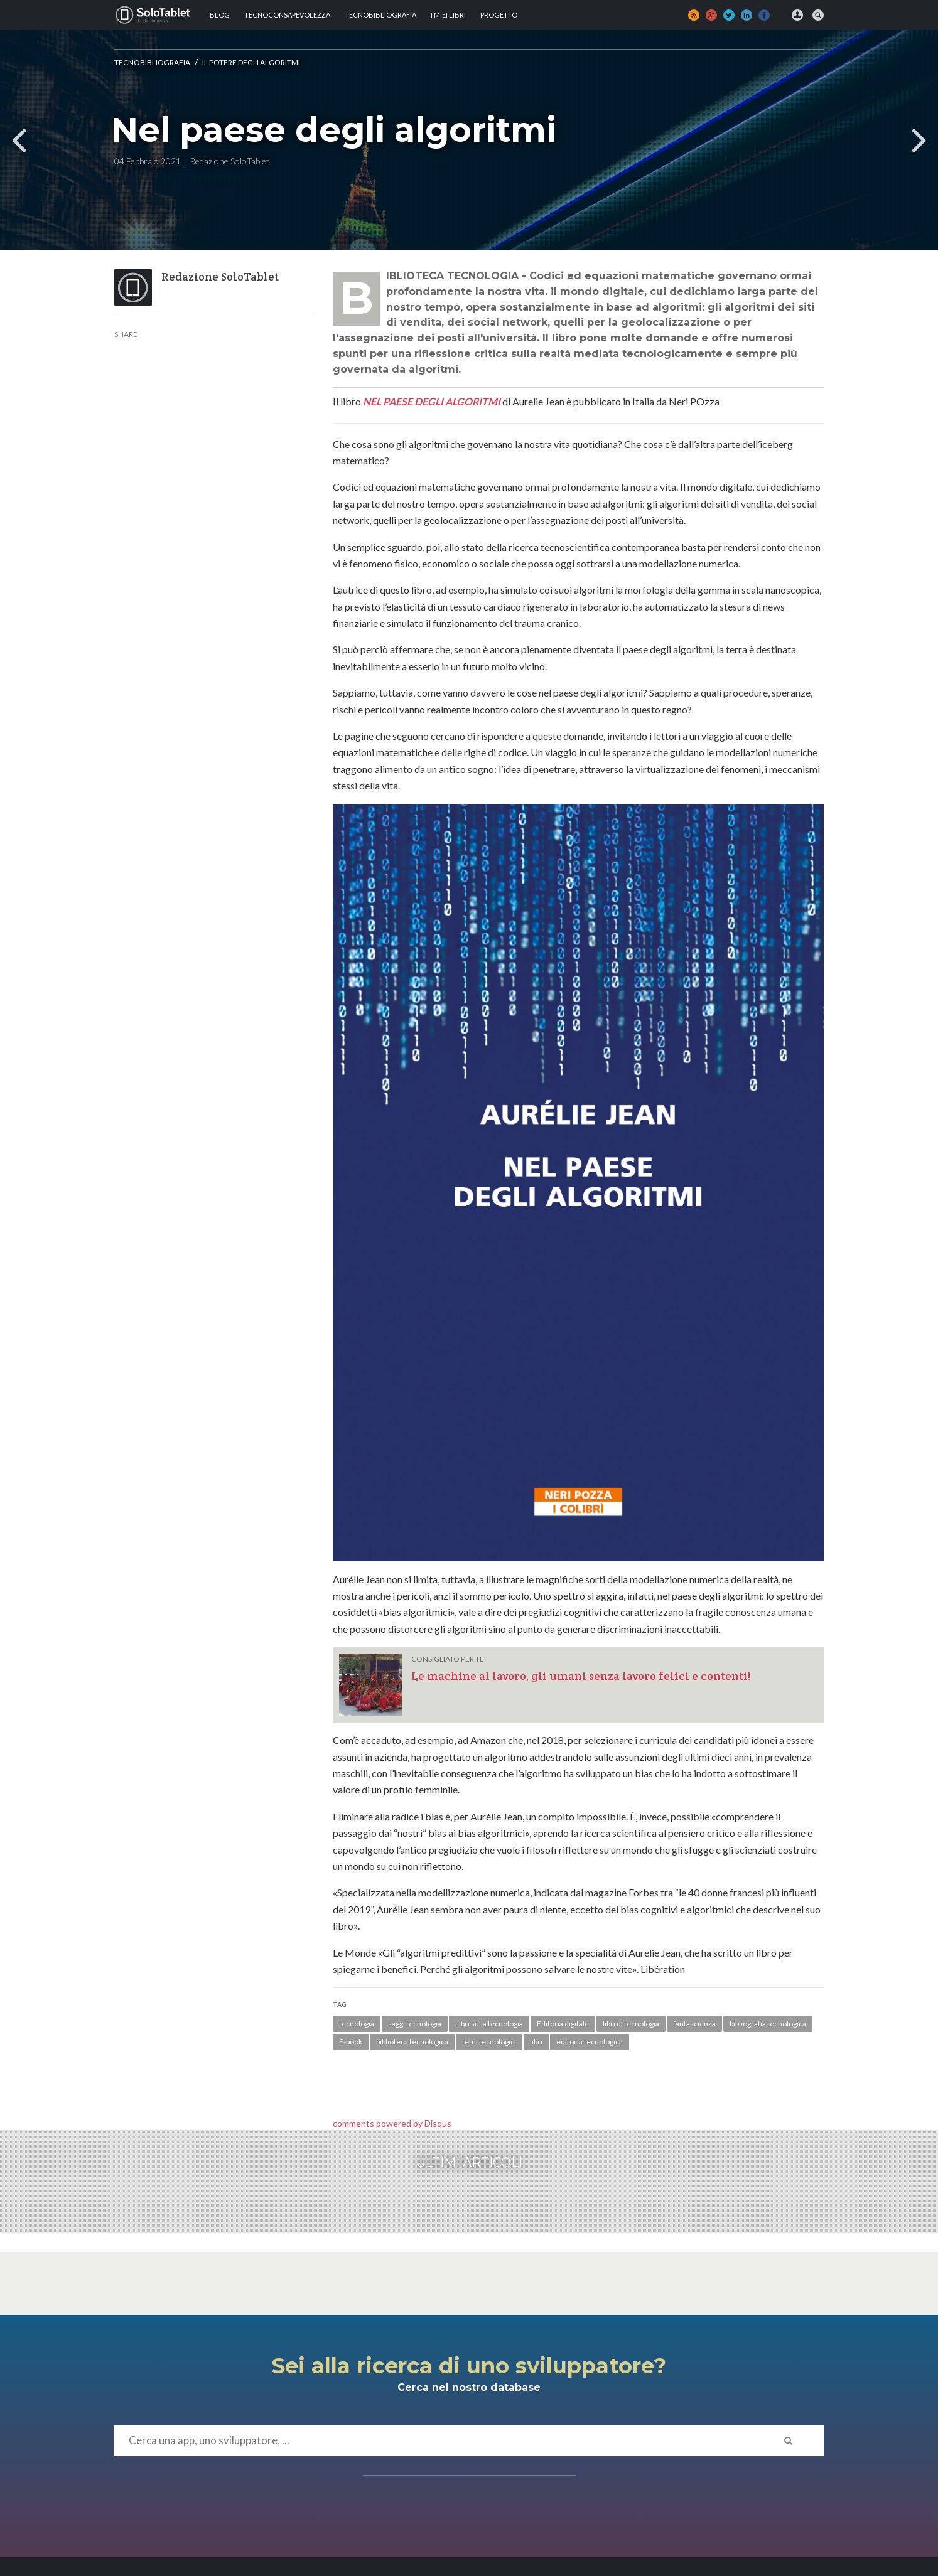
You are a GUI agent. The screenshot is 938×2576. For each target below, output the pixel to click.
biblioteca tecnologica (412, 2041)
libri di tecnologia (631, 2023)
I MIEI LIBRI (448, 15)
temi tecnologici (489, 2041)
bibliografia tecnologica (768, 2023)
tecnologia (356, 2023)
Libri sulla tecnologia (489, 2023)
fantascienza (694, 2023)
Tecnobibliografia (380, 15)
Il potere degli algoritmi (251, 62)
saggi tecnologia (414, 2023)
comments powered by (392, 2123)
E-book (350, 2041)
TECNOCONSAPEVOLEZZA (287, 15)
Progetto (498, 15)
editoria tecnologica (589, 2041)
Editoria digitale (563, 2023)
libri (536, 2041)
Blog (220, 15)
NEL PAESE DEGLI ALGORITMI (431, 401)
